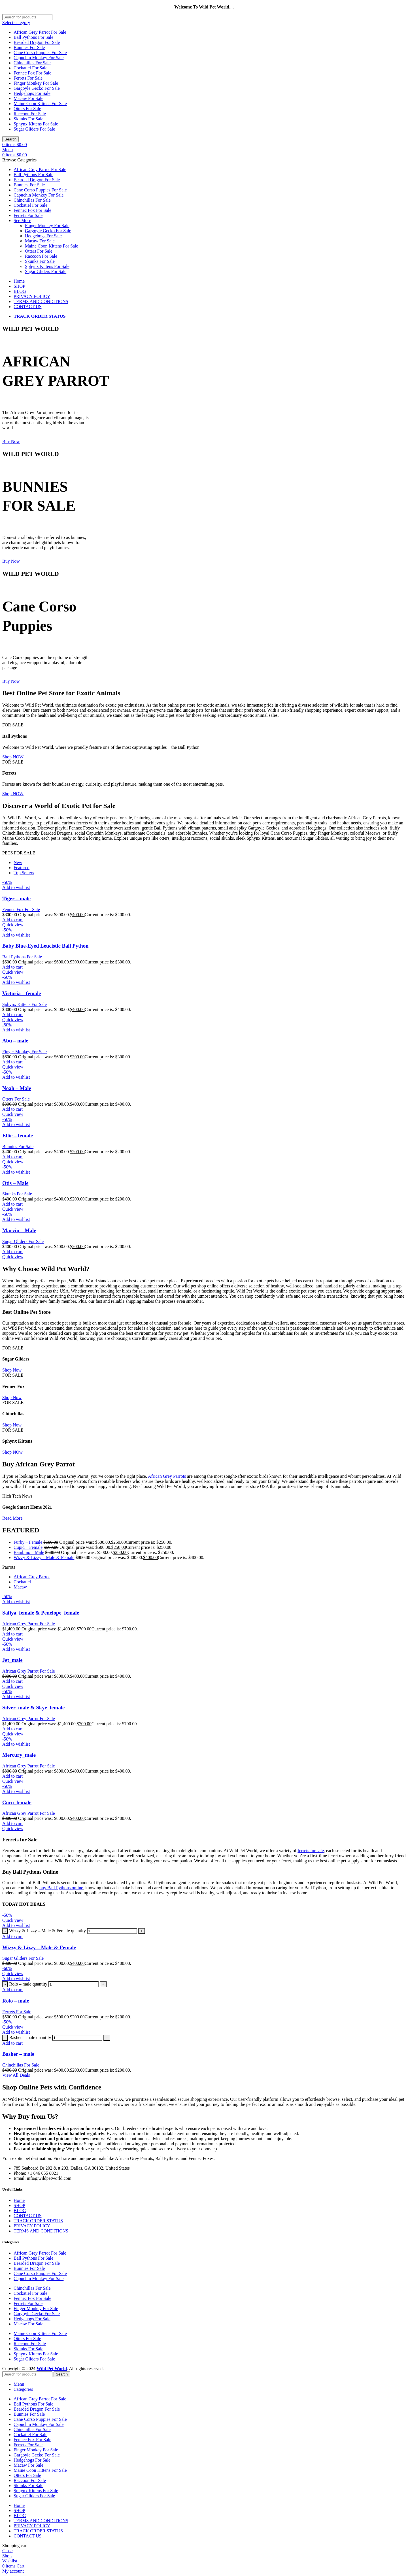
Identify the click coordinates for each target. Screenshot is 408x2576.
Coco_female (16, 1802)
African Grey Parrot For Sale (40, 32)
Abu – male (15, 1041)
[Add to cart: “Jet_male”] (12, 1681)
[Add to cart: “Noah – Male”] (12, 1109)
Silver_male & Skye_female (33, 1708)
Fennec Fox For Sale (32, 73)
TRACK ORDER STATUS (38, 2220)
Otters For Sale (27, 108)
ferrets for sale (311, 1850)
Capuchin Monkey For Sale (38, 57)
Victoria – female (21, 993)
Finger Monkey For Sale (36, 83)
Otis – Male (15, 1183)
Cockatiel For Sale (30, 67)
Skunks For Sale (28, 118)
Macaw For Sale (28, 98)
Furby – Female (28, 1542)
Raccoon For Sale (30, 113)
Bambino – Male (29, 1552)
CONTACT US (27, 2215)
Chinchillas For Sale (32, 62)
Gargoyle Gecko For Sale (37, 88)
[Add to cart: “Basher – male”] (12, 2043)
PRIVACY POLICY (32, 2225)
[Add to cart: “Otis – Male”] (12, 1204)
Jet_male (12, 1660)
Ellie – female (17, 1135)
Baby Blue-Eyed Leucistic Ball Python (45, 946)
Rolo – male (15, 2001)
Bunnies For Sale (29, 47)
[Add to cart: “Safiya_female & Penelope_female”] (12, 1634)
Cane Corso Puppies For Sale (40, 52)
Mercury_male (19, 1755)
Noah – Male (16, 1088)
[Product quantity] (112, 1931)
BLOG (20, 2210)
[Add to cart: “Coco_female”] (12, 1823)
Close (7, 2550)
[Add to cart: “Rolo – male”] (12, 1989)
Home (19, 2200)
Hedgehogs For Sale (32, 93)
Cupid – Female (28, 1547)
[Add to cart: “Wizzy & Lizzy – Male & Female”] (12, 1936)
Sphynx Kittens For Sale (36, 123)
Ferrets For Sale (28, 78)
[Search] (27, 17)
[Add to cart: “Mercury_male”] (12, 1776)
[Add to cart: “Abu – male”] (12, 1061)
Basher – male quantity (30, 2037)
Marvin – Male (19, 1230)
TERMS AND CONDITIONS (41, 2231)
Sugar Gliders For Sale (34, 129)
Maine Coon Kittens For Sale (40, 103)
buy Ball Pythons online (61, 1887)
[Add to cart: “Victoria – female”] (12, 1014)
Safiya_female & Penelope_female (40, 1613)
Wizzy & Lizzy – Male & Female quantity (47, 1930)
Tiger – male (16, 898)
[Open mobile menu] (7, 149)
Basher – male (18, 2054)
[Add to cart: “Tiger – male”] (12, 919)
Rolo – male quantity (28, 1984)
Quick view (12, 924)
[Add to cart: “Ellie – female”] (12, 1156)
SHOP (19, 2205)
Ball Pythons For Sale (33, 37)
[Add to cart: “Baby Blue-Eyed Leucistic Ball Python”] (12, 967)
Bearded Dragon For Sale (37, 42)
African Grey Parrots (167, 1476)
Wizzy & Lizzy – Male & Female (44, 1557)
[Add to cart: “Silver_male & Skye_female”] (12, 1728)
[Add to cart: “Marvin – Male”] (12, 1251)
